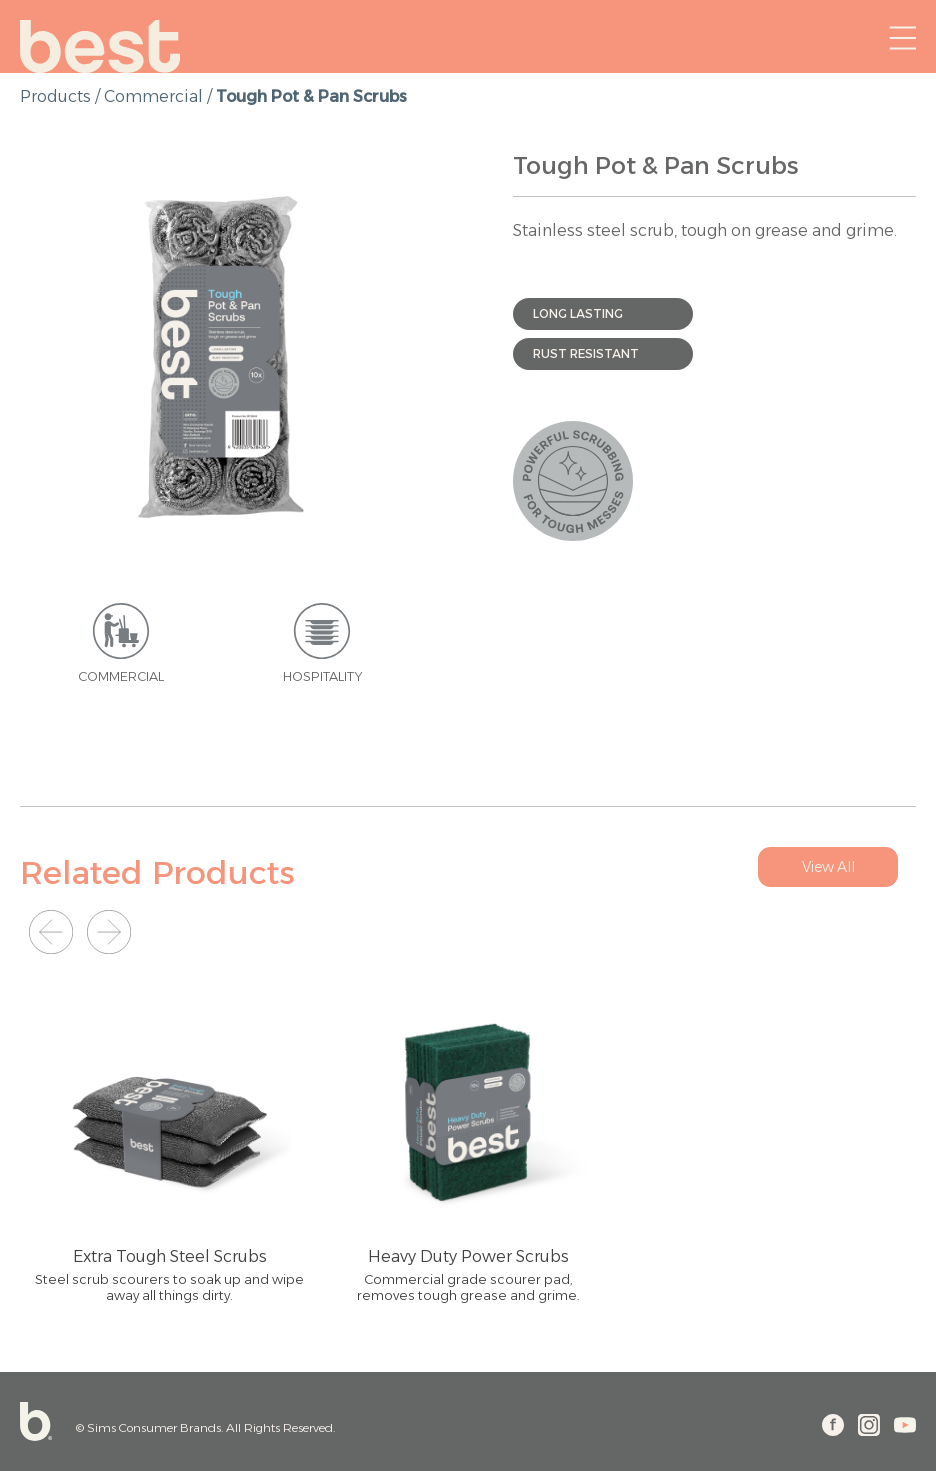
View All (828, 867)
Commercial (153, 96)
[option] (221, 353)
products (55, 96)
